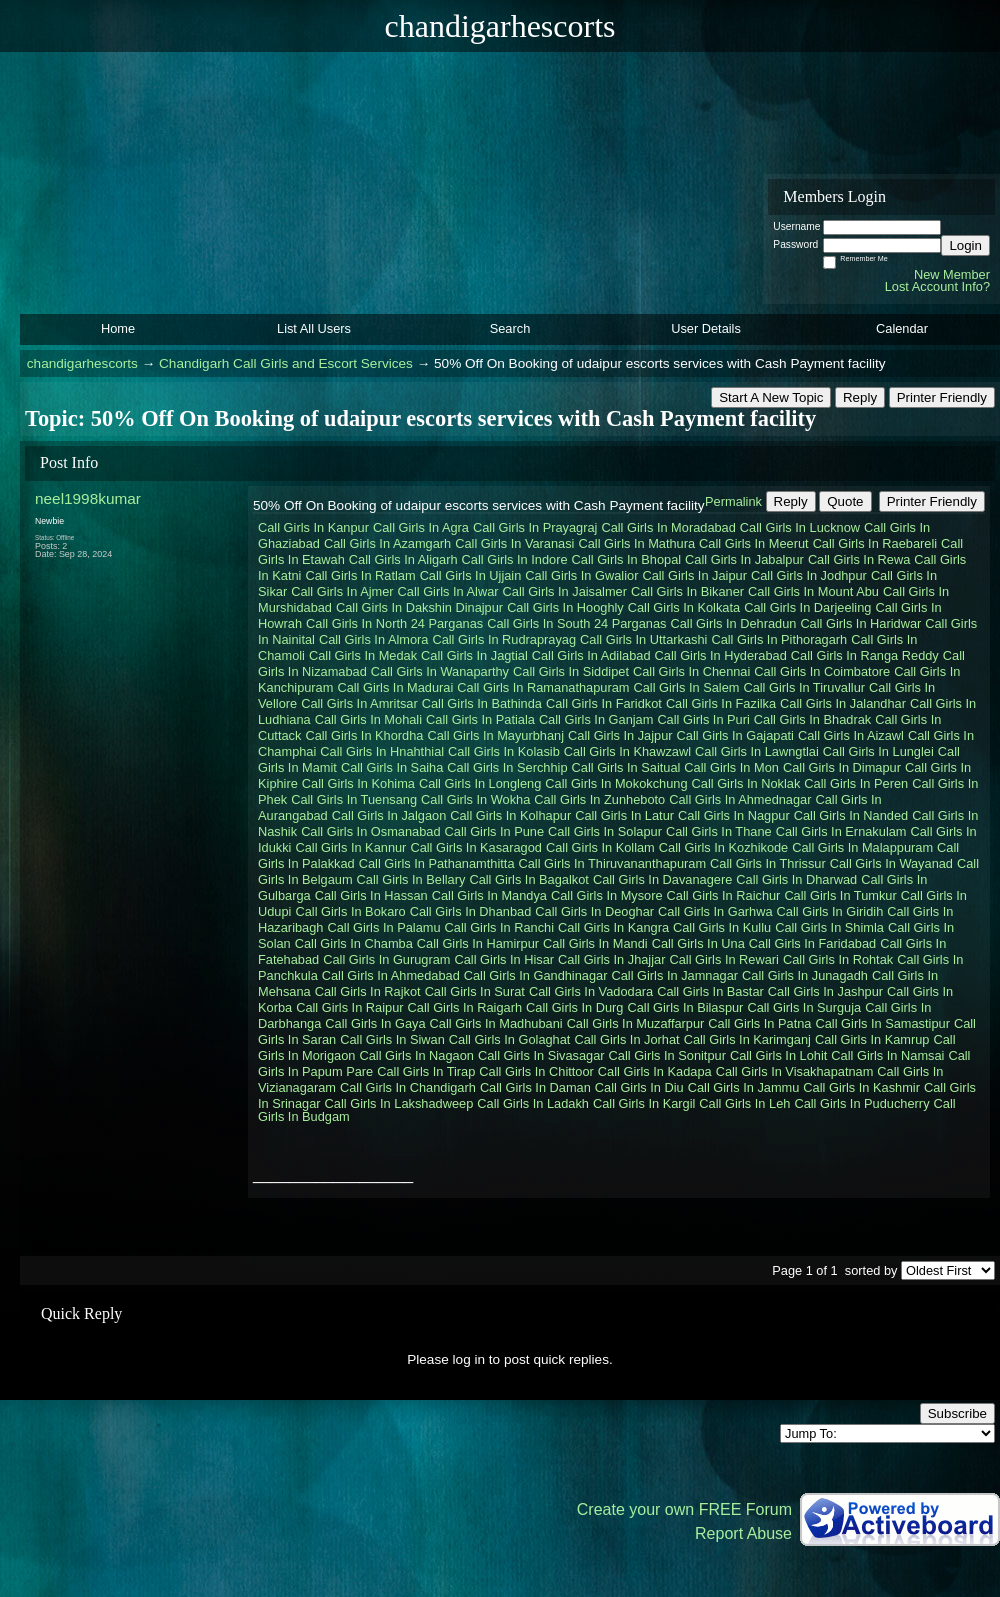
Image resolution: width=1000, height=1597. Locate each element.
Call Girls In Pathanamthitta (437, 863)
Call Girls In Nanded (851, 815)
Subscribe (957, 1413)
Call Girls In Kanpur (313, 527)
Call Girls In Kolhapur (510, 815)
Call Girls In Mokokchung (616, 783)
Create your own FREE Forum (684, 1509)
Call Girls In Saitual (626, 767)
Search (510, 328)
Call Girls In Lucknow (800, 527)
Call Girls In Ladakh (533, 1103)
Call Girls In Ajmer (342, 591)
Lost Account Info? (937, 286)
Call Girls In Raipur (349, 1007)
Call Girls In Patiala (480, 719)
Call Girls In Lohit (778, 1055)
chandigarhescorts (82, 363)
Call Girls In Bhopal (627, 559)
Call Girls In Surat (475, 991)
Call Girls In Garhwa (715, 911)
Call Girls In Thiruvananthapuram (613, 863)
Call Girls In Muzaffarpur (636, 1023)
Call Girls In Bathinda (482, 703)
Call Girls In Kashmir (861, 1087)
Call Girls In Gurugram (386, 959)
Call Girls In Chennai (691, 671)
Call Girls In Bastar (710, 991)
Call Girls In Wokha (475, 799)
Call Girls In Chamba (354, 943)
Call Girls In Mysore (607, 895)
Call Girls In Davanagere (662, 879)
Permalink (733, 501)
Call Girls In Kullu (722, 927)
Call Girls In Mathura (636, 543)
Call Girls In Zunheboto (599, 799)
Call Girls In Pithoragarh (779, 639)
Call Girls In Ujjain (471, 575)
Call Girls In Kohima (358, 783)
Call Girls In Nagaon (416, 1055)
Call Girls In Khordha (364, 735)
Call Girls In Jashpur (825, 991)
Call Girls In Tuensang (354, 799)
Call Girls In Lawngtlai (757, 751)
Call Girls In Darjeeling (807, 607)
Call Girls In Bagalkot (528, 879)
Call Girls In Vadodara (591, 991)
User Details (706, 328)
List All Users (314, 328)
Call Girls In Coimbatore (822, 671)
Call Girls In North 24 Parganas (394, 623)
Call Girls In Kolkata (684, 607)
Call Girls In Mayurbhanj (495, 735)
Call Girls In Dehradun (733, 623)
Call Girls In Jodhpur (809, 575)
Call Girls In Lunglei (878, 751)
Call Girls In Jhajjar (611, 959)
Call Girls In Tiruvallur (804, 687)
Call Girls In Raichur (724, 895)
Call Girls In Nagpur (734, 815)
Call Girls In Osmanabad (370, 831)
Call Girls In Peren (856, 783)
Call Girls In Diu (639, 1087)
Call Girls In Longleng (480, 783)
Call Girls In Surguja (804, 1007)
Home (118, 328)
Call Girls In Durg (574, 1007)
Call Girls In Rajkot (368, 991)
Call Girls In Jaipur (694, 575)
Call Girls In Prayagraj (535, 527)
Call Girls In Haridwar (860, 623)
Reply (860, 397)
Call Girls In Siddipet (571, 671)
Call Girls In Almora (374, 639)
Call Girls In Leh (744, 1103)
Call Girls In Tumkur (840, 895)
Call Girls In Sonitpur (667, 1055)
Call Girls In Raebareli (875, 543)
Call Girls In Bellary (411, 879)
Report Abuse (743, 1533)
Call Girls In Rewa (859, 559)
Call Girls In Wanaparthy (440, 671)
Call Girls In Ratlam (360, 575)
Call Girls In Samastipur (882, 1023)
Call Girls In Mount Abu (813, 591)
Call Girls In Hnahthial (382, 751)
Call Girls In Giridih (830, 911)
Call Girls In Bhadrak (812, 719)
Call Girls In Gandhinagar (536, 975)
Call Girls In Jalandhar (843, 703)
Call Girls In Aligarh (403, 559)
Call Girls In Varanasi (514, 543)
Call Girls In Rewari (724, 959)
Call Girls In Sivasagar (541, 1055)
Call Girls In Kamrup (872, 1039)
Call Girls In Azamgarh (387, 543)
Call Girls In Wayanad (891, 863)
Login (965, 245)
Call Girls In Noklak (746, 783)
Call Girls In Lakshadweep (399, 1103)
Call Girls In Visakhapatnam (795, 1071)
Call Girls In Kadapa (655, 1071)
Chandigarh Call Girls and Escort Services (286, 363)
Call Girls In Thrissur (768, 863)
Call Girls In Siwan (392, 1039)
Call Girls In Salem (686, 687)
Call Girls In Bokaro (350, 911)
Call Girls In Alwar (448, 591)
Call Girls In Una (698, 943)
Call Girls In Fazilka (721, 703)
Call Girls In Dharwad (796, 879)
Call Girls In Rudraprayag (504, 639)
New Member (952, 274)
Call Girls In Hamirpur (478, 943)
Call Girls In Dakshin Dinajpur (419, 607)
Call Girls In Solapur (605, 831)
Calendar (902, 328)
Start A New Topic (771, 397)
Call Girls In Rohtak (838, 959)
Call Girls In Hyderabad (721, 655)
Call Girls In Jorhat (626, 1039)
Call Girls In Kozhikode (723, 847)
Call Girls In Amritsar (359, 703)
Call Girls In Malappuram (862, 847)
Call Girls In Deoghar (594, 911)
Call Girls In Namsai (887, 1055)
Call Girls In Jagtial (474, 655)
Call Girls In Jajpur (620, 735)
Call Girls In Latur (624, 815)
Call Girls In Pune (495, 831)
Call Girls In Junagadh (805, 975)
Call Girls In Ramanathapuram (543, 687)
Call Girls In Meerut (754, 543)
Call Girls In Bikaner (687, 591)
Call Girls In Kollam (600, 847)
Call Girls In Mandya (489, 895)
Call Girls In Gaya (375, 1023)
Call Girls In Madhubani (496, 1023)
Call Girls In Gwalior (581, 575)
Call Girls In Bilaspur (685, 1007)
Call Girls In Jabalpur (744, 559)
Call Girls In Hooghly (565, 607)
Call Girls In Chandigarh (408, 1087)
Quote (845, 501)
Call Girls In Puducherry (861, 1103)
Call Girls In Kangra (613, 927)
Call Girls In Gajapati (735, 735)
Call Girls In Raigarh (465, 1007)
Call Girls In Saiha (392, 767)
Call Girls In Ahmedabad (391, 975)
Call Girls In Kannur (350, 847)
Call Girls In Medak (363, 655)
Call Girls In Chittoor (536, 1071)
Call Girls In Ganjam (596, 719)
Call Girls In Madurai (395, 687)
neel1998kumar (88, 498)
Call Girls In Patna (759, 1023)
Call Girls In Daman (535, 1087)
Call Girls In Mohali (368, 719)
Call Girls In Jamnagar (674, 975)
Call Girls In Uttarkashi (643, 639)
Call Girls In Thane (719, 831)
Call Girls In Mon (731, 767)
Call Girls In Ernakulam (841, 831)
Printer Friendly (942, 397)
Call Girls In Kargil (644, 1103)
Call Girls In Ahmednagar (740, 799)
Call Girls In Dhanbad (471, 911)
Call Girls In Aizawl (851, 735)
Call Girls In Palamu (383, 927)
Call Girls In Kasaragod (476, 847)
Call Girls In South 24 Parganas (576, 623)
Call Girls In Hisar (505, 959)
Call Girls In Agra (421, 527)
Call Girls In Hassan (371, 895)
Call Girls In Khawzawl (627, 751)
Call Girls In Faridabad (812, 943)
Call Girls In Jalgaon (389, 815)
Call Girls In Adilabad (591, 655)
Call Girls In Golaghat (510, 1039)
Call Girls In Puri (703, 719)
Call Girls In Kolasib (504, 751)
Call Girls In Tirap (426, 1071)
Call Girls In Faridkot (604, 703)
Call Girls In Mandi (595, 943)
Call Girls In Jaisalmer (565, 591)
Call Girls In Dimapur (842, 767)
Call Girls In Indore (515, 559)
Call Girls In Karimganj (747, 1039)
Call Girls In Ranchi (500, 927)
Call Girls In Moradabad (668, 527)
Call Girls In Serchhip (507, 767)
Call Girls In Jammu (744, 1087)
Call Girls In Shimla (829, 927)
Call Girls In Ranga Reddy (865, 655)
